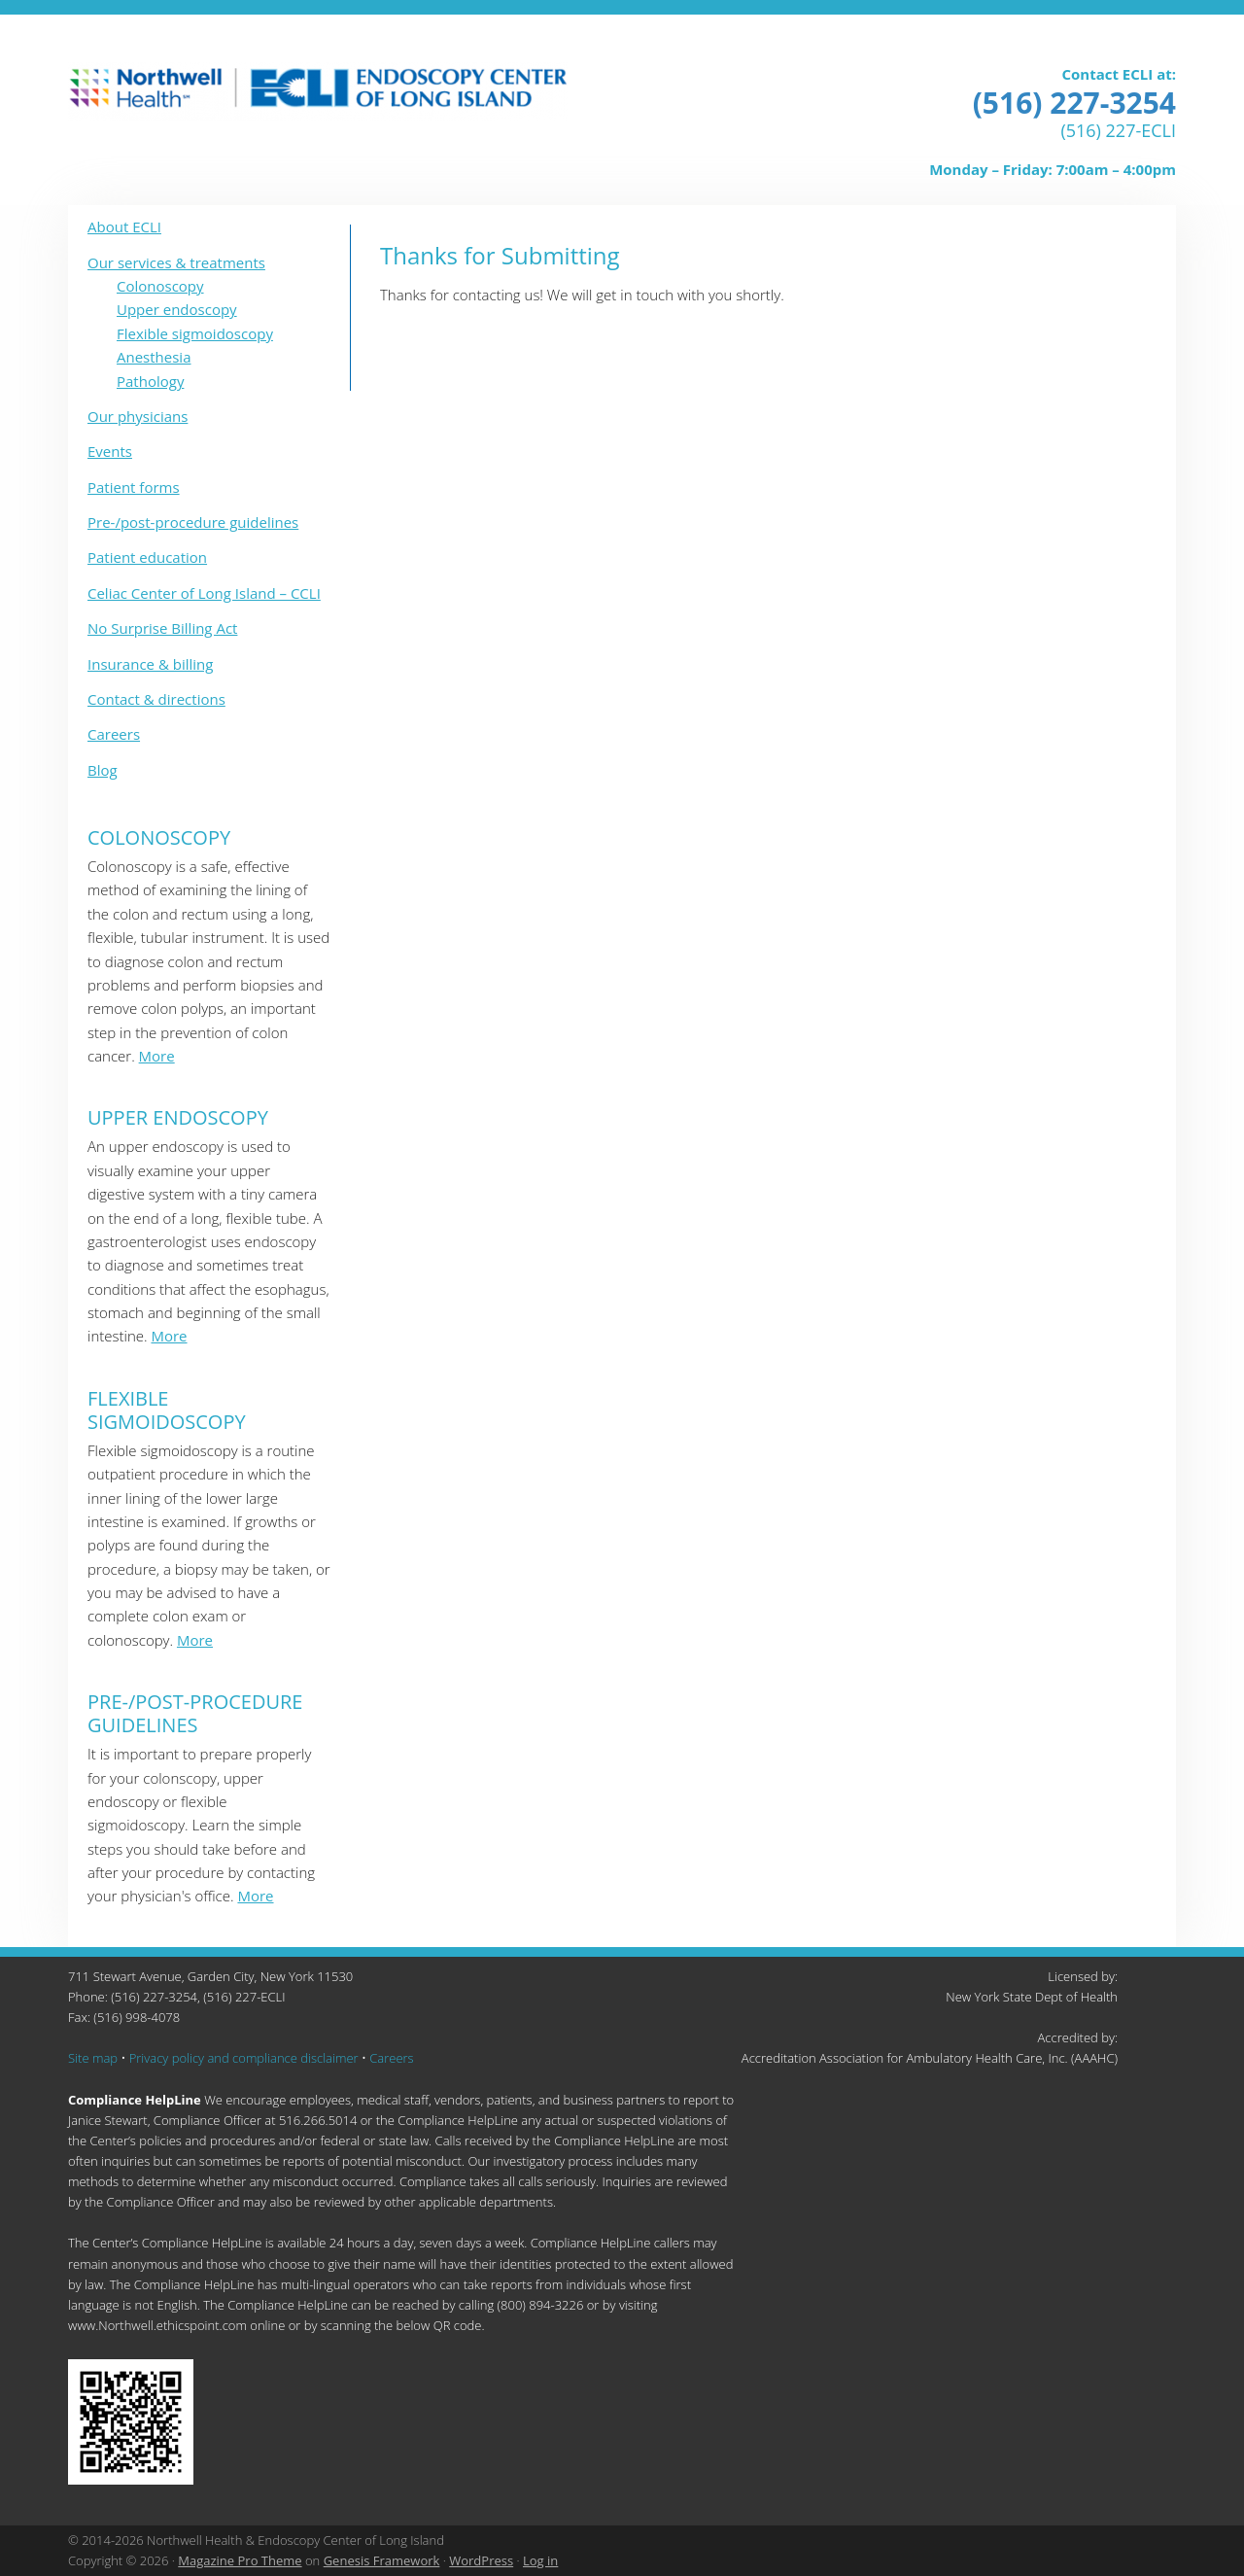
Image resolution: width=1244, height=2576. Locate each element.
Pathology (150, 381)
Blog (102, 770)
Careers (113, 734)
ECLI (318, 91)
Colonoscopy (160, 286)
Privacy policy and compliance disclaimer (244, 2058)
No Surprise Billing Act (162, 628)
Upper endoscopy (177, 309)
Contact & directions (156, 699)
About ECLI (124, 226)
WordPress (481, 2560)
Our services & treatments (176, 262)
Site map (93, 2058)
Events (109, 451)
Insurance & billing (150, 664)
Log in (540, 2560)
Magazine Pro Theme (239, 2560)
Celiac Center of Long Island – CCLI (204, 593)
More (157, 1055)
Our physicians (137, 416)
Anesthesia (154, 356)
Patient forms (133, 487)
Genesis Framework (382, 2560)
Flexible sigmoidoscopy (195, 333)
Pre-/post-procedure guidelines (192, 522)
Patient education (147, 557)
